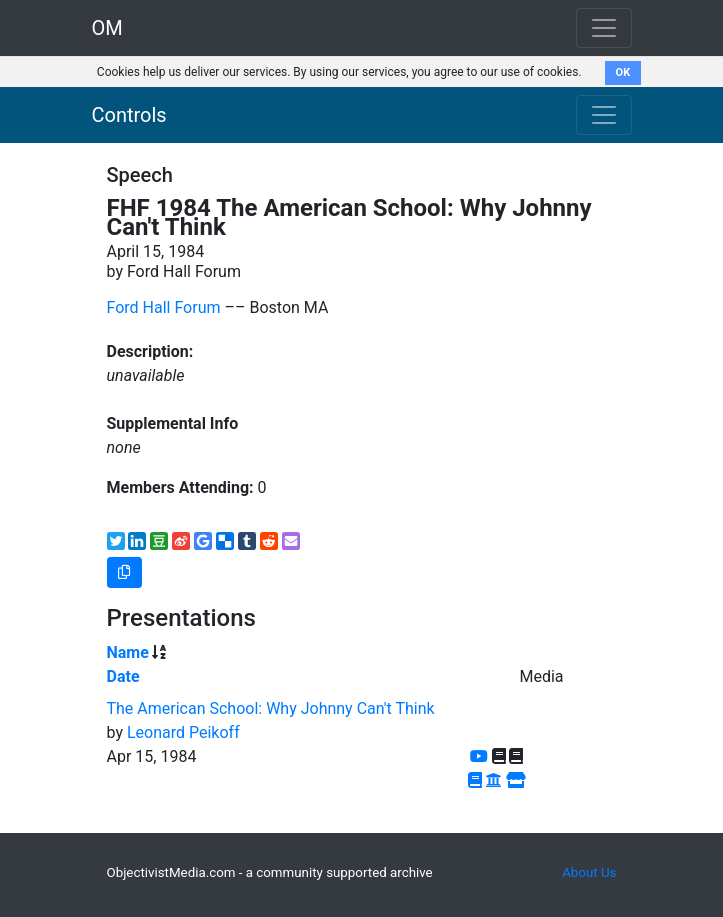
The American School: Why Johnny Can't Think (271, 708)
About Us (589, 872)
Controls (129, 115)
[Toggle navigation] (604, 115)
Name (128, 652)
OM (107, 28)
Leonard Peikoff (183, 732)
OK (623, 72)
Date (123, 676)
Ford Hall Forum (164, 307)
